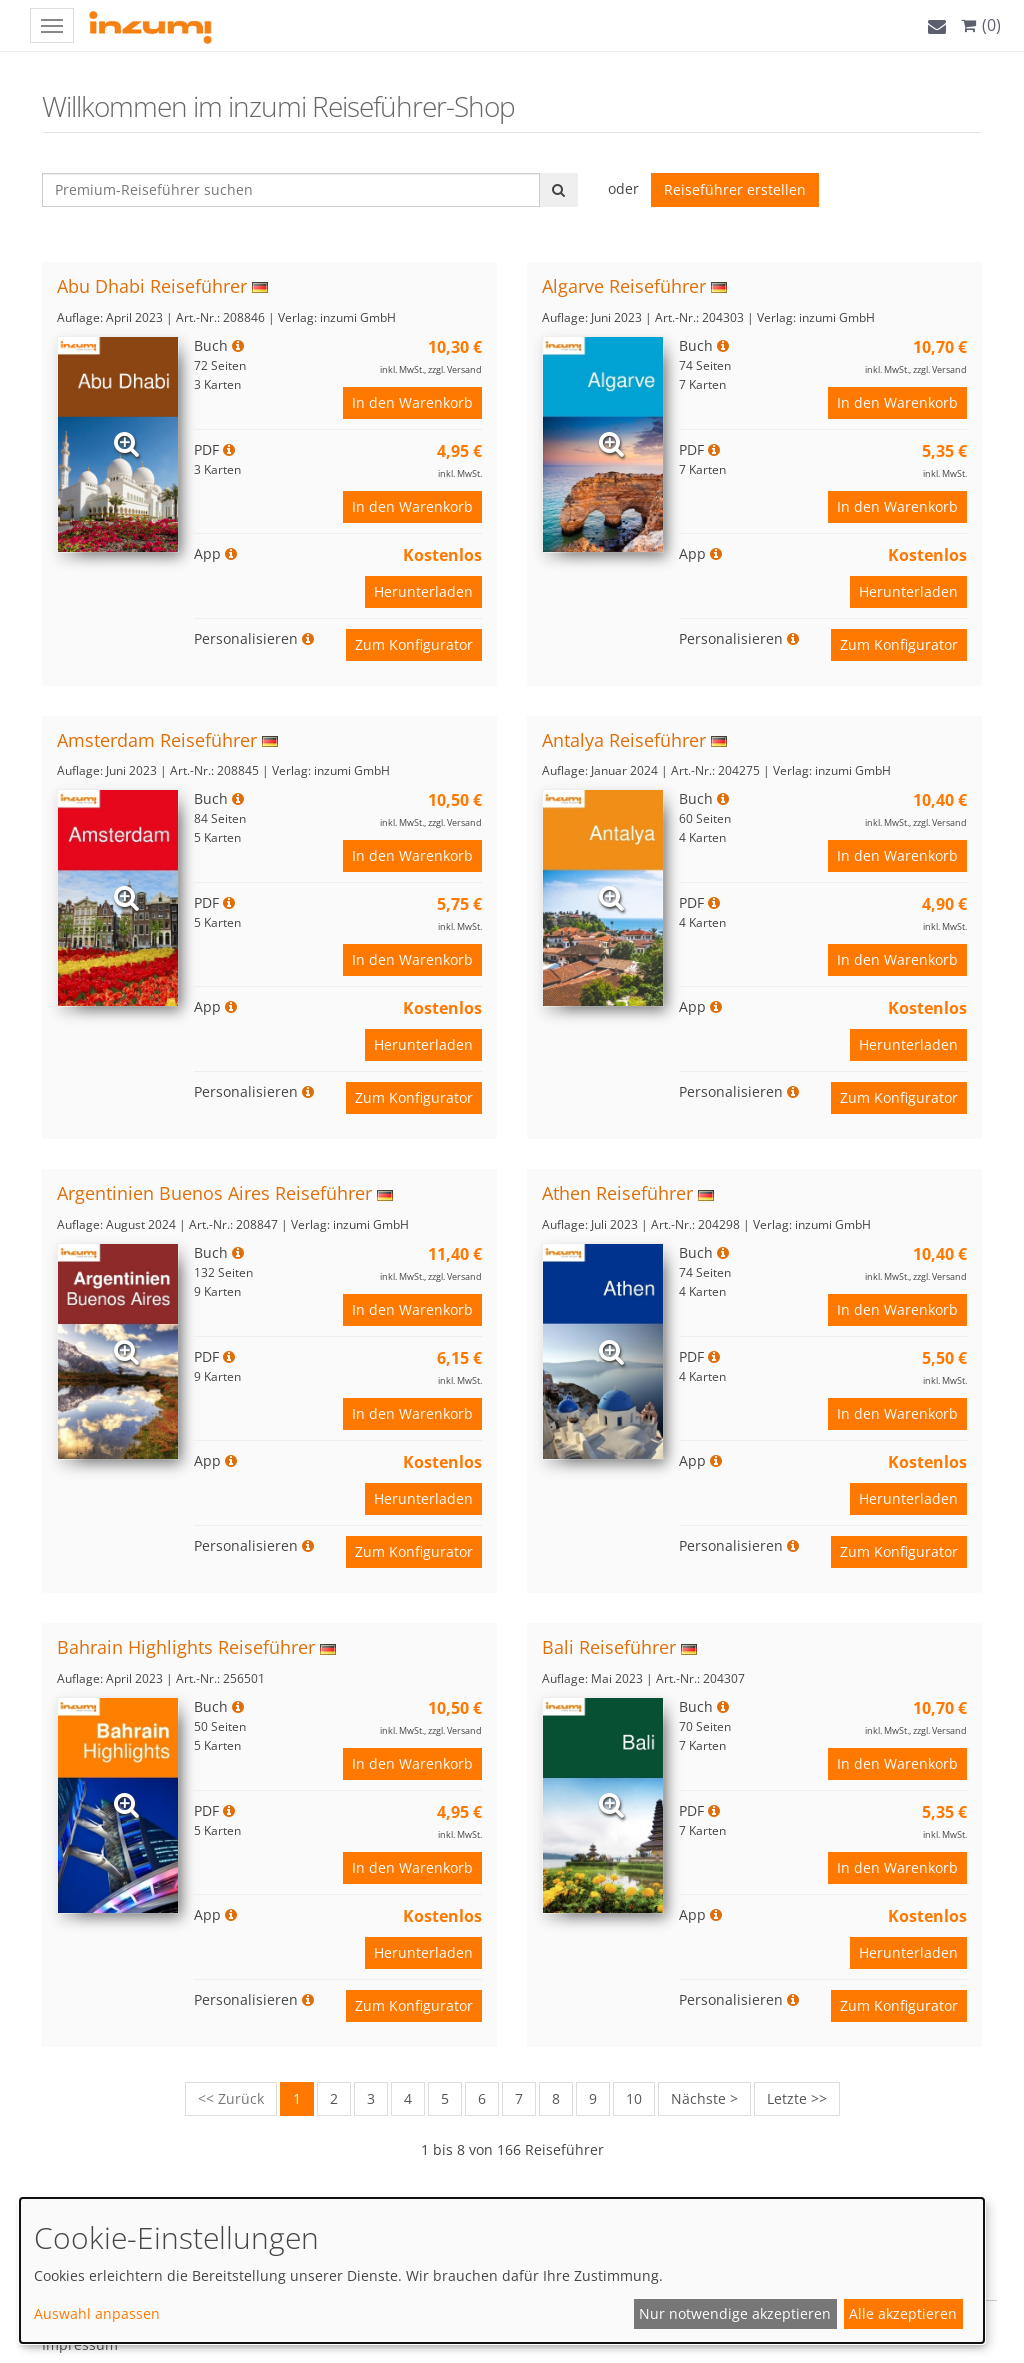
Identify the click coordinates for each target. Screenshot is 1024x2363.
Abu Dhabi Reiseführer (152, 286)
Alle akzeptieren (903, 2313)
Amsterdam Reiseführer (157, 740)
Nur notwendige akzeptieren (735, 2313)
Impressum (80, 2344)
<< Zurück (231, 2098)
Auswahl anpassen (97, 2313)
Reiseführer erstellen (735, 189)
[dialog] (502, 2270)
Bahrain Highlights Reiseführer (186, 1647)
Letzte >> (797, 2098)
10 (634, 2098)
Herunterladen (423, 591)
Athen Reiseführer (617, 1193)
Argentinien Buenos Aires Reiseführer (214, 1193)
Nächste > (704, 2098)
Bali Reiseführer (609, 1647)
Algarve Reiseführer (624, 286)
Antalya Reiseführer (624, 740)
